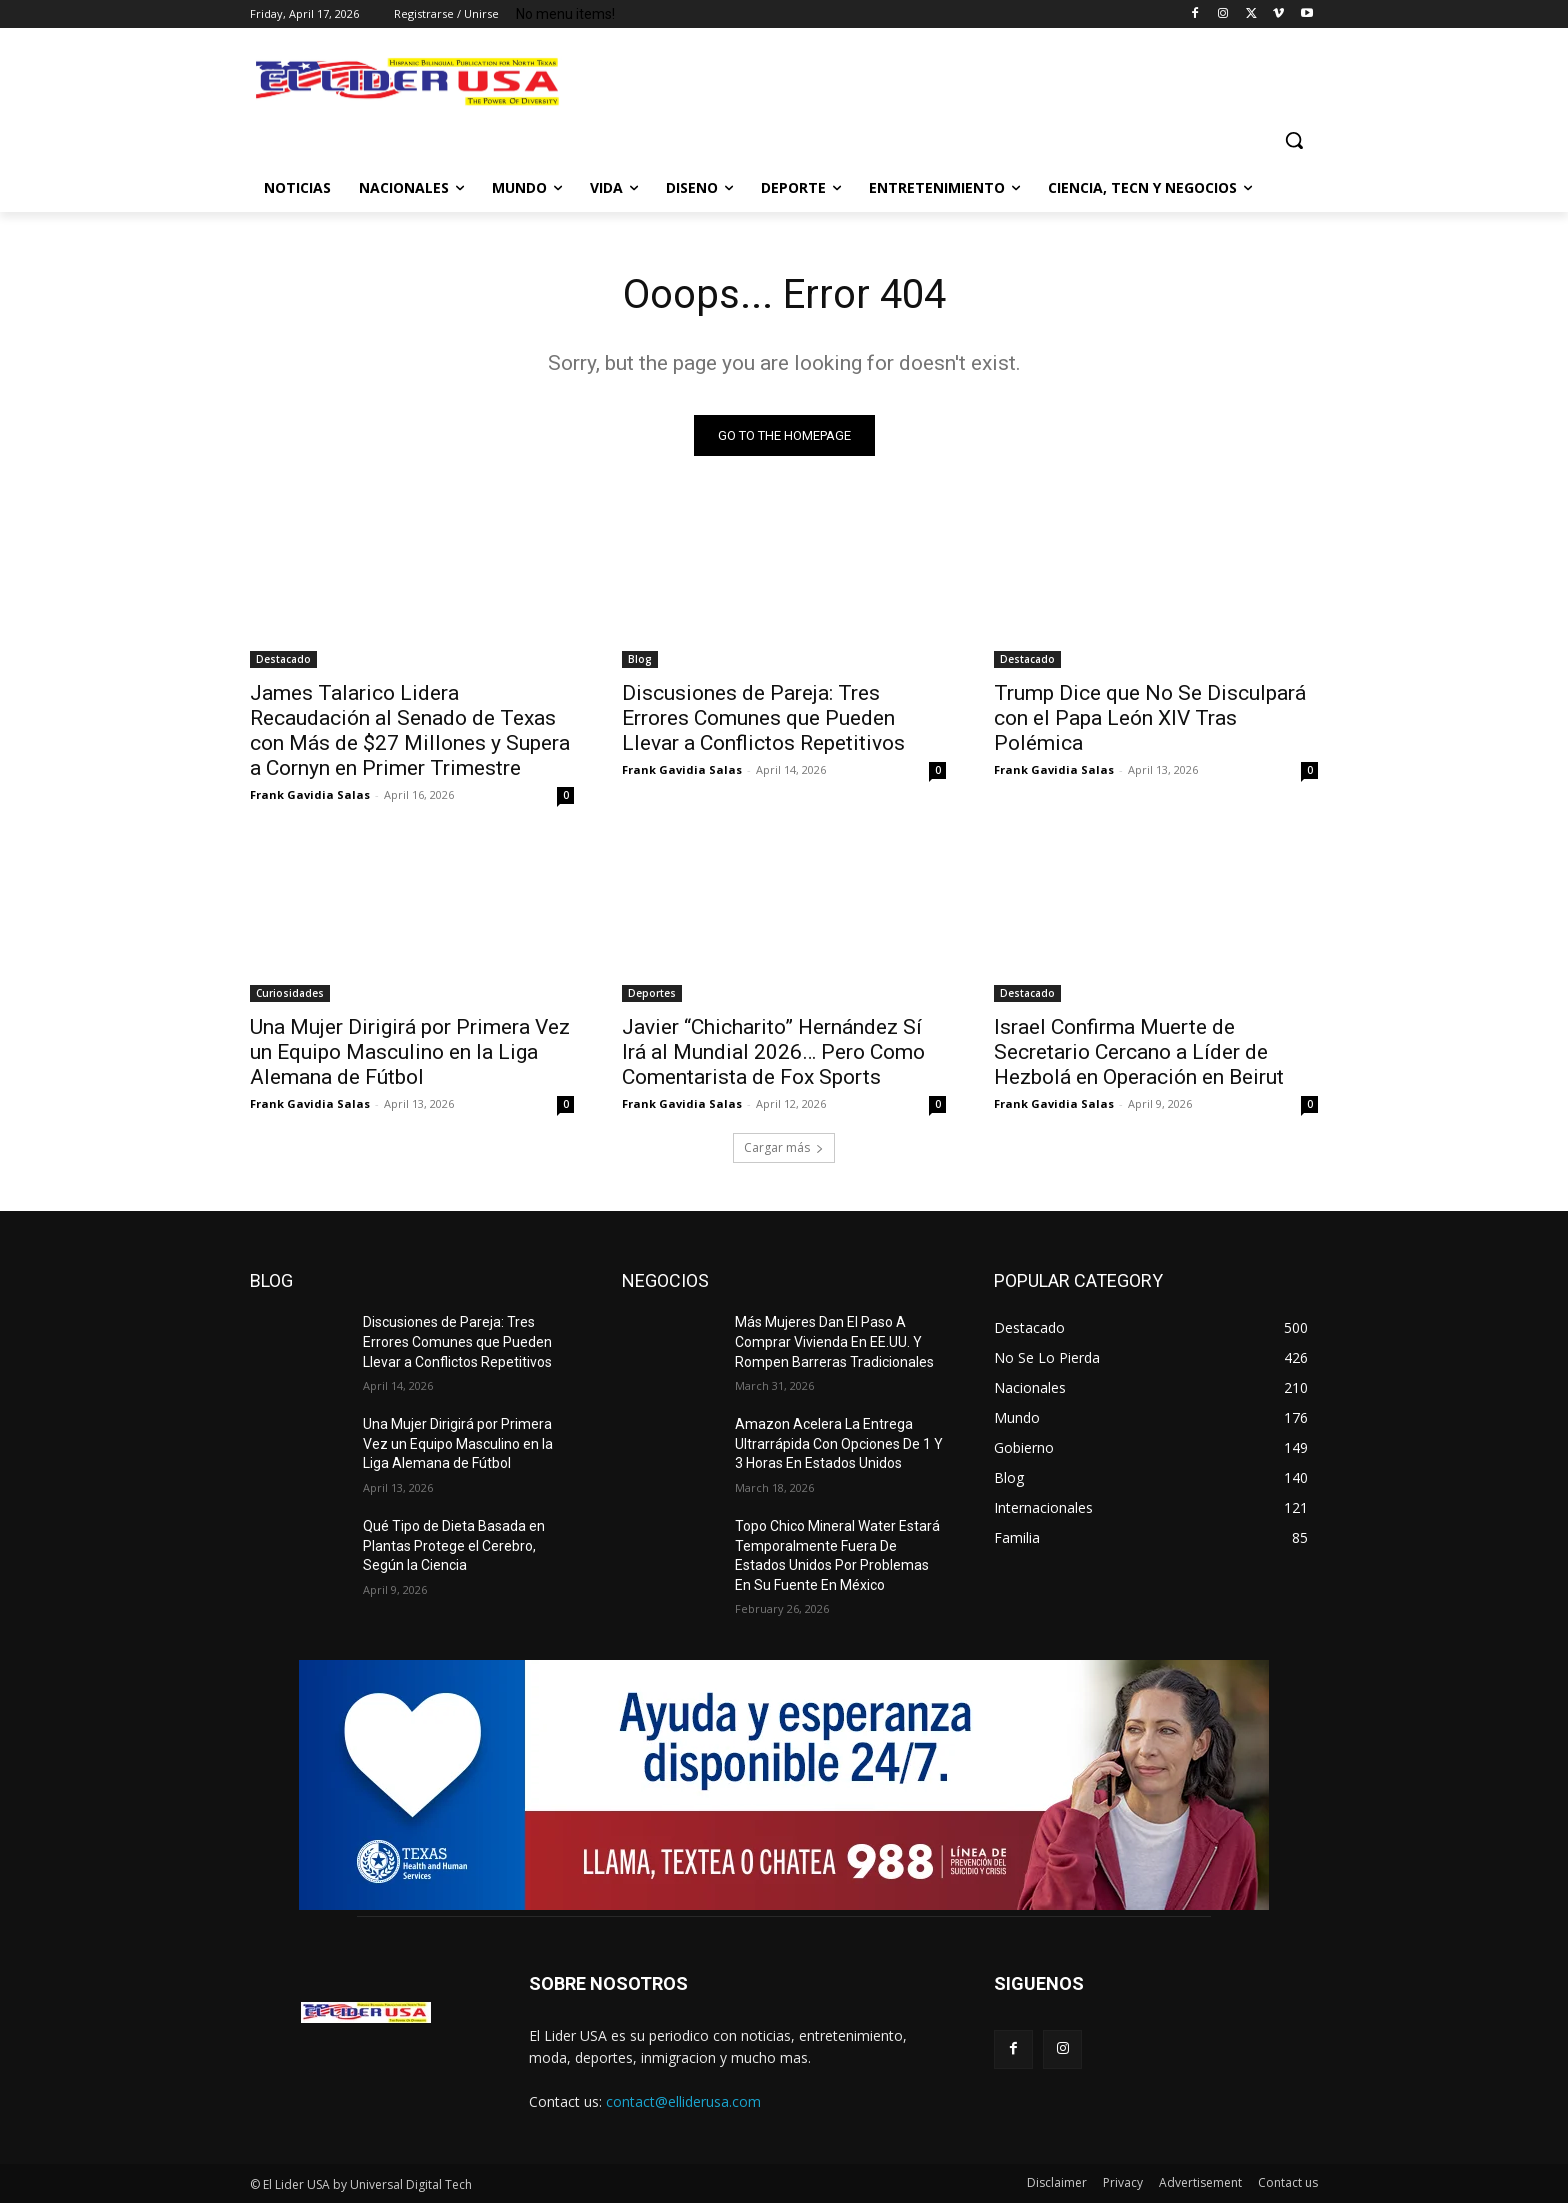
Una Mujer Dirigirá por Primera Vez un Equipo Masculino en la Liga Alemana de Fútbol (410, 1052)
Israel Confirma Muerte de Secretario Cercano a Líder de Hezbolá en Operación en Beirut (1139, 1052)
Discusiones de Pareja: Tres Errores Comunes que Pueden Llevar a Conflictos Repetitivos (763, 718)
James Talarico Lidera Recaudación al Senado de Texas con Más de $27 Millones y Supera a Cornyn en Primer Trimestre (410, 730)
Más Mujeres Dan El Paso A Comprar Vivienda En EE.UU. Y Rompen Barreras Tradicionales (834, 1341)
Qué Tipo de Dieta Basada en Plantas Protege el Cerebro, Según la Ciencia (454, 1545)
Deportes (652, 993)
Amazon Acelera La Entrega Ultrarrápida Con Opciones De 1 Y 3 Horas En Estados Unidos (839, 1443)
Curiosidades (290, 993)
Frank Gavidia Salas (310, 794)
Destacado (283, 659)
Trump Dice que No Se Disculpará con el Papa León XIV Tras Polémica (1150, 718)
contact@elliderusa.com (683, 2101)
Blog (640, 659)
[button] (1294, 140)
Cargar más (784, 1147)
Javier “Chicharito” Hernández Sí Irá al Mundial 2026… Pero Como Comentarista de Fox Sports (773, 1052)
